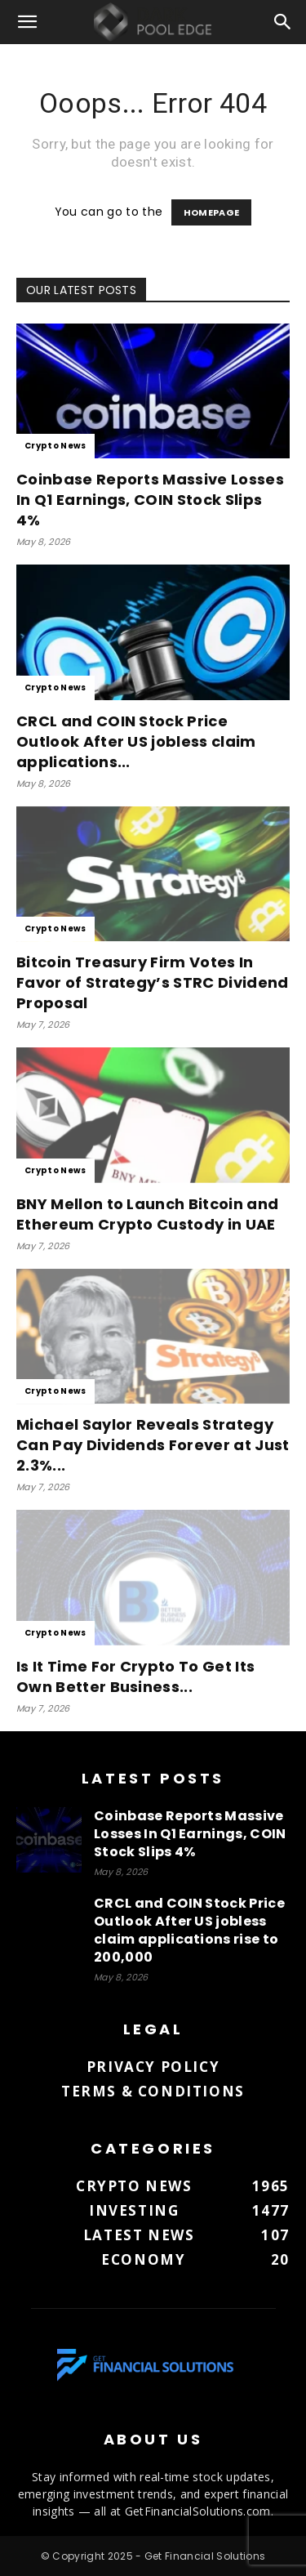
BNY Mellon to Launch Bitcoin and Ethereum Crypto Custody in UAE (147, 1214)
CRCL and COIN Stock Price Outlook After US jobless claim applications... (136, 741)
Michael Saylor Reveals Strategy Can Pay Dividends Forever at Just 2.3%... (153, 1445)
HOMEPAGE (212, 212)
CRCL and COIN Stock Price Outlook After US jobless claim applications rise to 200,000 (189, 1930)
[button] (28, 22)
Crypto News (55, 446)
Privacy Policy (153, 2066)
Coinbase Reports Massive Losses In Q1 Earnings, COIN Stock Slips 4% (150, 499)
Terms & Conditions (153, 2091)
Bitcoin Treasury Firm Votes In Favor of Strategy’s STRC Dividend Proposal (152, 982)
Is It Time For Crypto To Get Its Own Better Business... (135, 1676)
